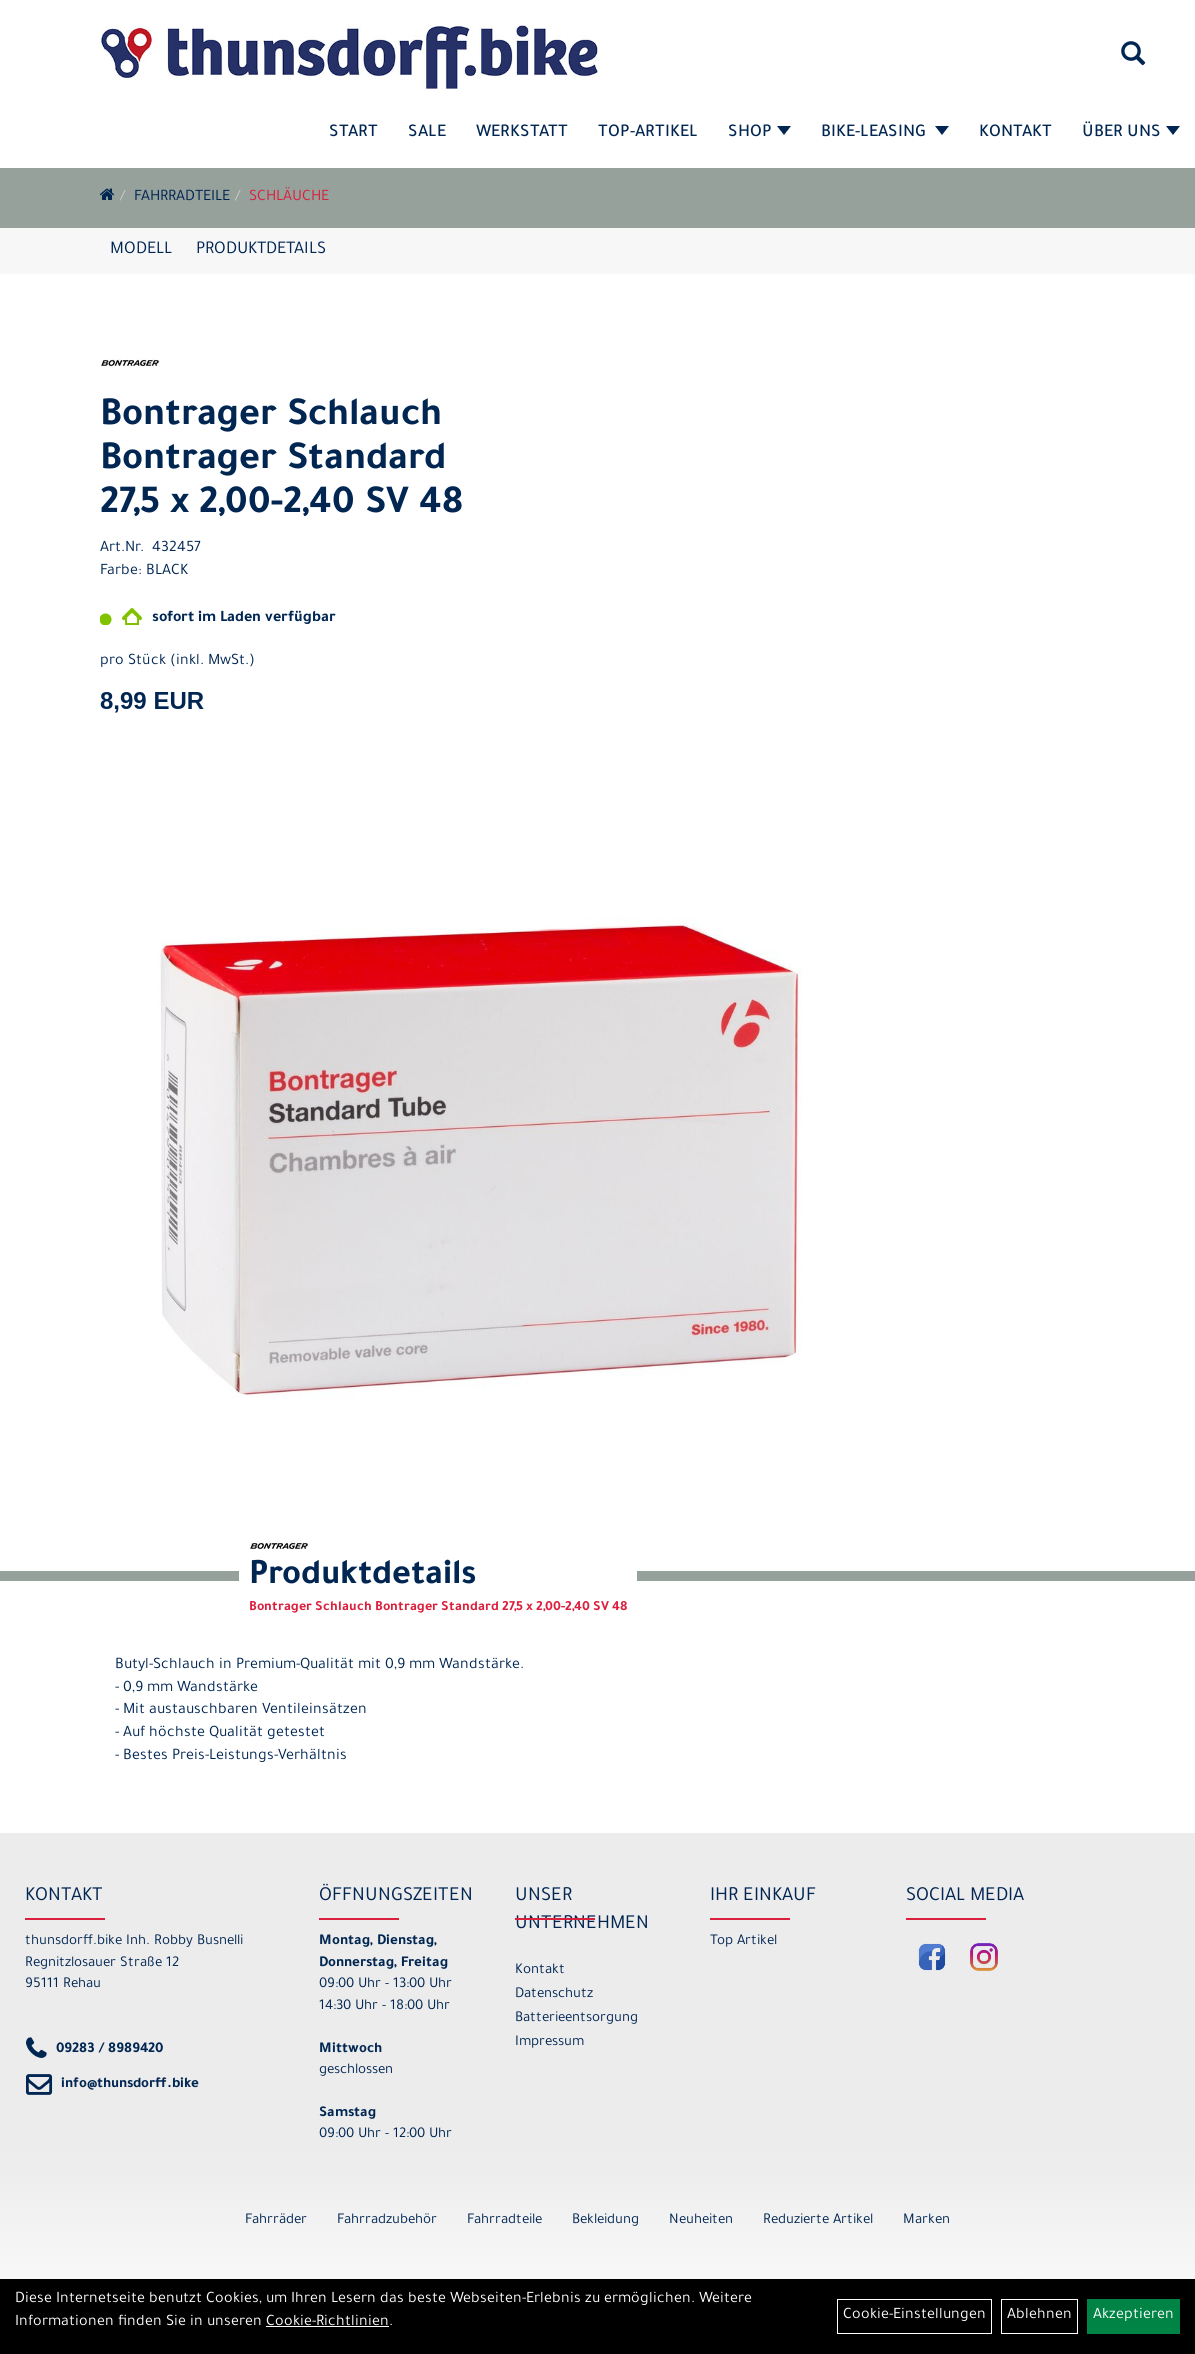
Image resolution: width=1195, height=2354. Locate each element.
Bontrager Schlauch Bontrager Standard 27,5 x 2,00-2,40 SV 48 (281, 462)
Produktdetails (261, 250)
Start (353, 133)
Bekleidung (605, 2220)
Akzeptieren (1133, 2316)
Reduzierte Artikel (818, 2220)
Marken (926, 2220)
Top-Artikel (648, 133)
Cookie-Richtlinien (327, 2323)
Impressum (549, 2042)
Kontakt (1015, 133)
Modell (141, 250)
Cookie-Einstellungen (914, 2316)
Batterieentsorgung (576, 2018)
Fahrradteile (182, 198)
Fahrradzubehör (387, 2220)
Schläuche (289, 198)
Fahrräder (276, 2220)
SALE (427, 133)
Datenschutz (554, 1994)
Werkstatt (522, 133)
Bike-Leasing (885, 133)
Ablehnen (1039, 2316)
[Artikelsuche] (1133, 61)
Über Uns (1131, 133)
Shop (759, 133)
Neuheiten (701, 2220)
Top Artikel (743, 1941)
